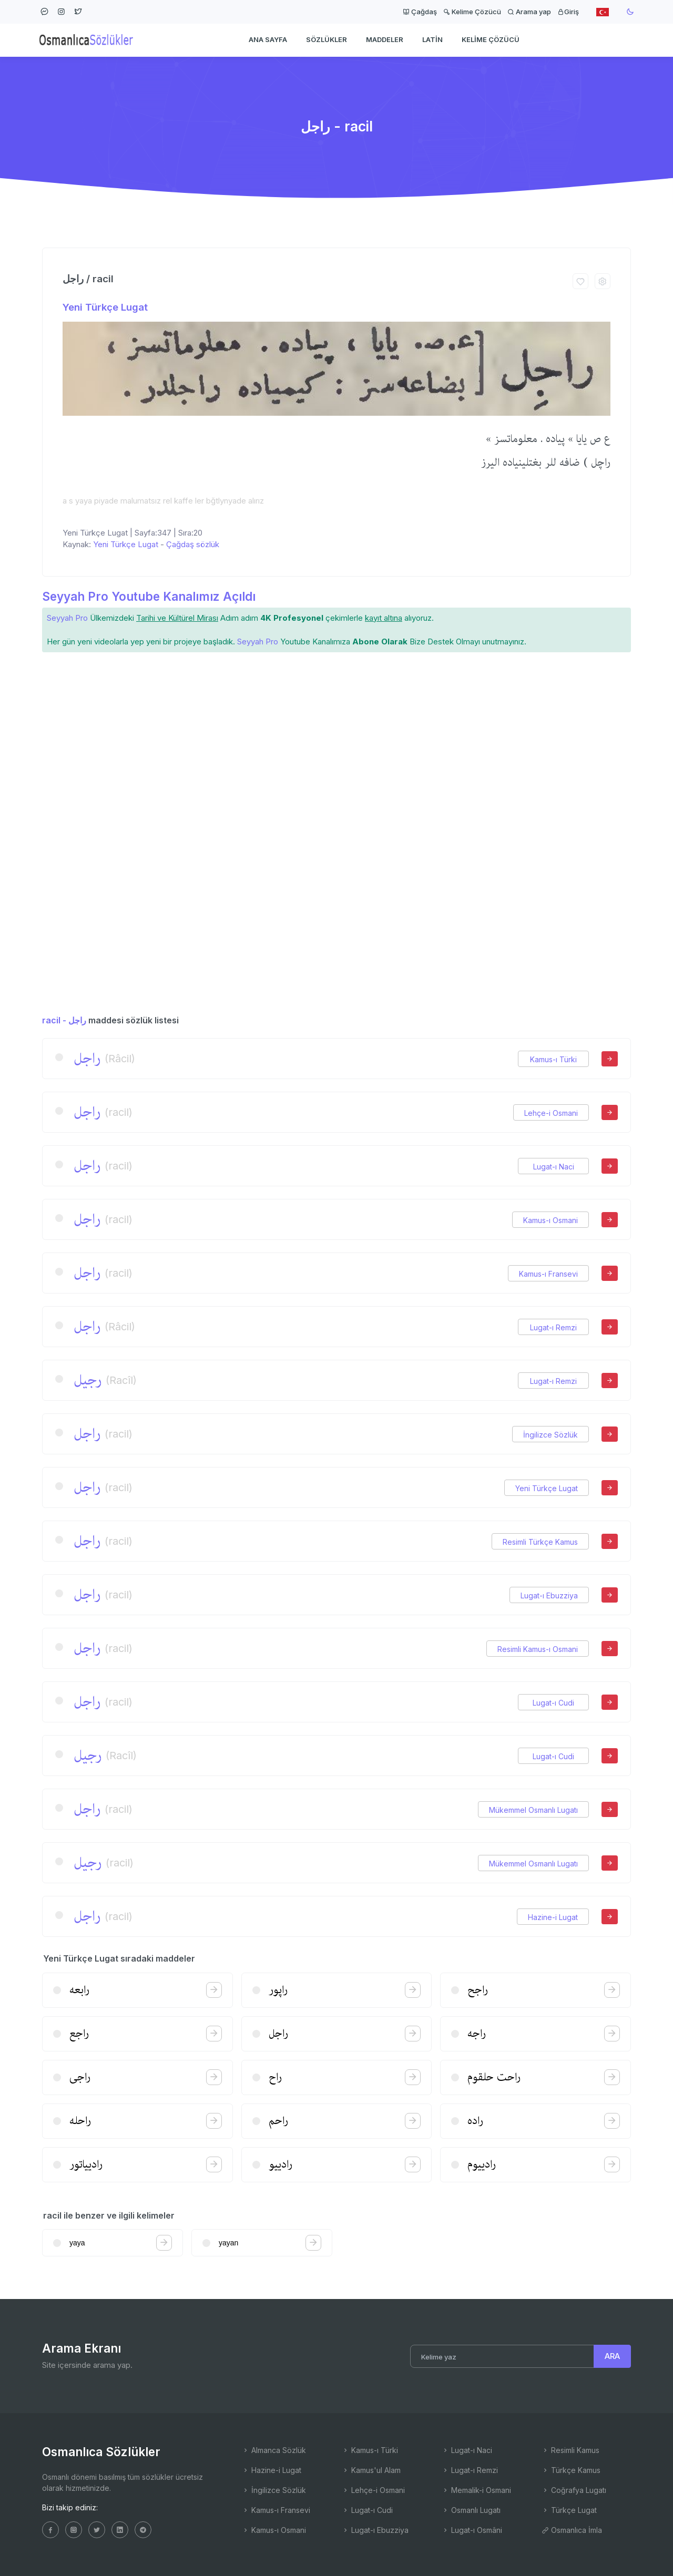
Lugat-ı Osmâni (472, 2530)
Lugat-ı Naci (553, 1166)
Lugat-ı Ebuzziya (549, 1595)
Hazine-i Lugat (553, 1917)
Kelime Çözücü (472, 11)
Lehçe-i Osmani (551, 1113)
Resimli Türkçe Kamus (540, 1541)
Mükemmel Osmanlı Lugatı (533, 1809)
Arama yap (529, 11)
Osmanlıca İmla (572, 2530)
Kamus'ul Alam (371, 2470)
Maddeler (384, 40)
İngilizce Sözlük (550, 1434)
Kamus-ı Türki (553, 1059)
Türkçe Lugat (569, 2510)
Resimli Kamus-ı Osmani (537, 1649)
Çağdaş (420, 11)
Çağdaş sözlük (192, 544)
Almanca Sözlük (274, 2450)
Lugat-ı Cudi (553, 1702)
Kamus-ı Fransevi (548, 1273)
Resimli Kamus (570, 2450)
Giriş (568, 11)
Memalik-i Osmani (476, 2490)
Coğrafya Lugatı (574, 2490)
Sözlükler (326, 40)
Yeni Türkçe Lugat (105, 307)
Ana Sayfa (268, 40)
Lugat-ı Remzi (553, 1327)
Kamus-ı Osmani (550, 1220)
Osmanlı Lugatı (471, 2510)
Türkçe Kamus (571, 2470)
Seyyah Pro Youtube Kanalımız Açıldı (149, 596)
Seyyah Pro (67, 618)
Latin (432, 40)
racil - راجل (64, 1020)
